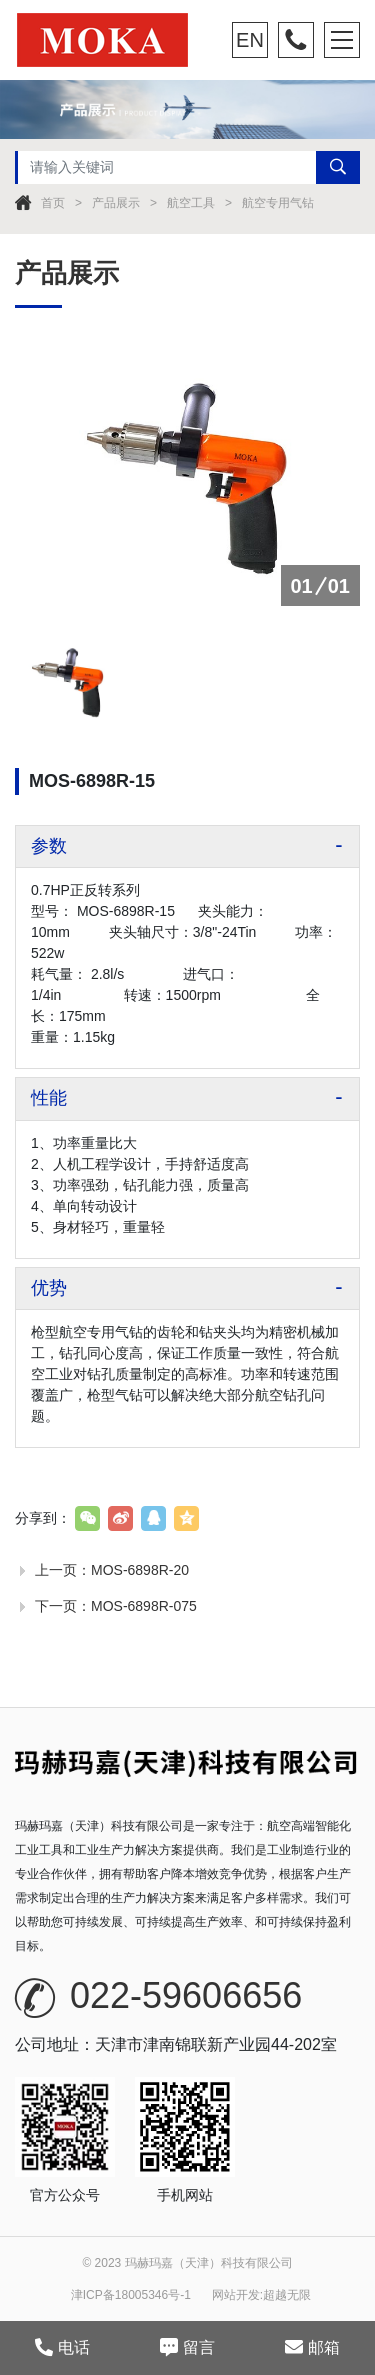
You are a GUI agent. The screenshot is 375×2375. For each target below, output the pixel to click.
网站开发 (236, 2295)
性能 (49, 1098)
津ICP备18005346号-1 (131, 2295)
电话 (62, 2347)
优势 (49, 1288)
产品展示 (116, 203)
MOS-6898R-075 (144, 1606)
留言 (187, 2347)
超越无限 (287, 2295)
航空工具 (191, 203)
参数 (49, 846)
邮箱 (312, 2347)
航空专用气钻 (278, 203)
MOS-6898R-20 (140, 1570)
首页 (53, 203)
